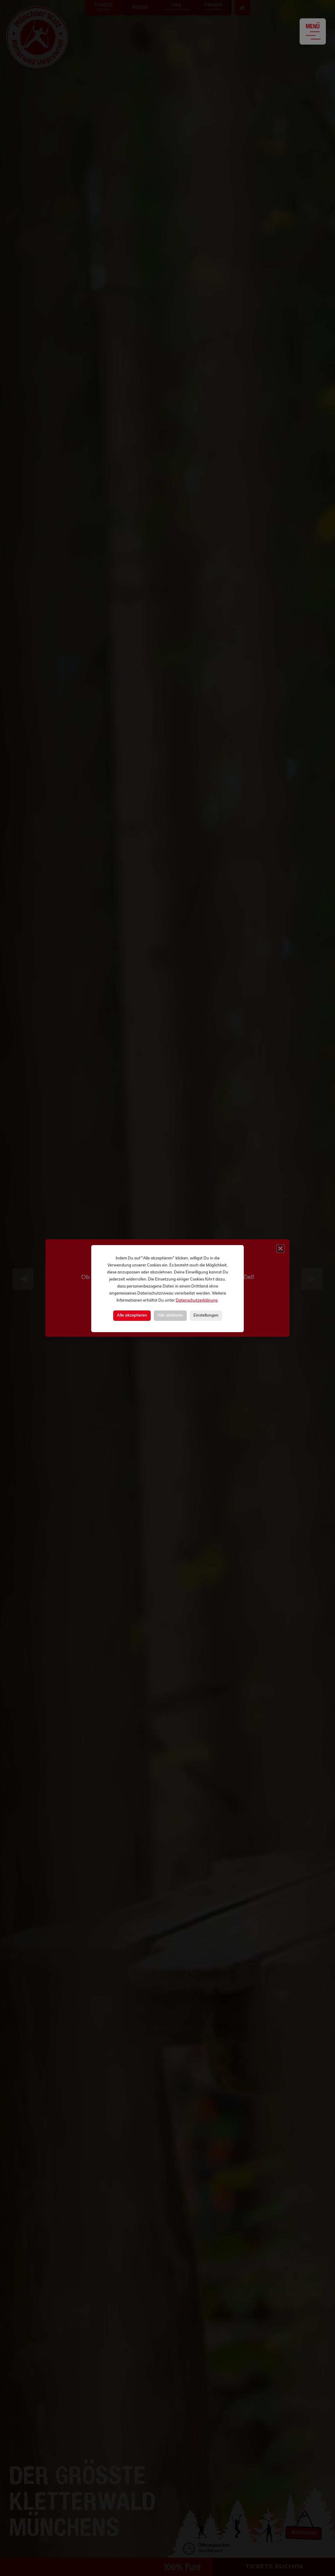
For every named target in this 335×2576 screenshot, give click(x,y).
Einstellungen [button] (205, 1315)
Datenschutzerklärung (197, 1301)
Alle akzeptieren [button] (132, 1315)
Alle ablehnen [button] (170, 1315)
